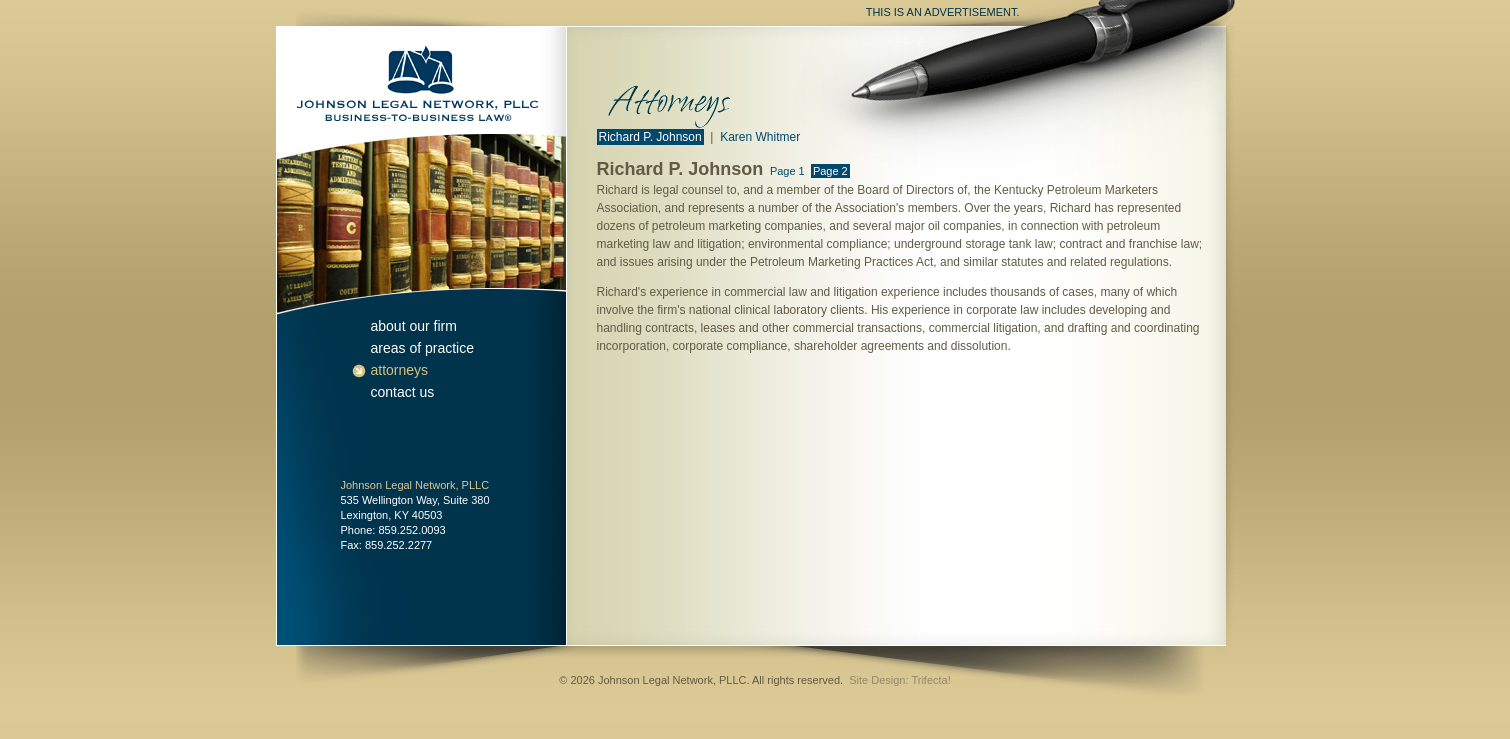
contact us (403, 392)
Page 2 (830, 171)
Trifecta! (930, 680)
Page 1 (787, 171)
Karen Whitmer (760, 137)
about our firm (414, 326)
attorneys (400, 370)
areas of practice (423, 348)
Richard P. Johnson (650, 137)
